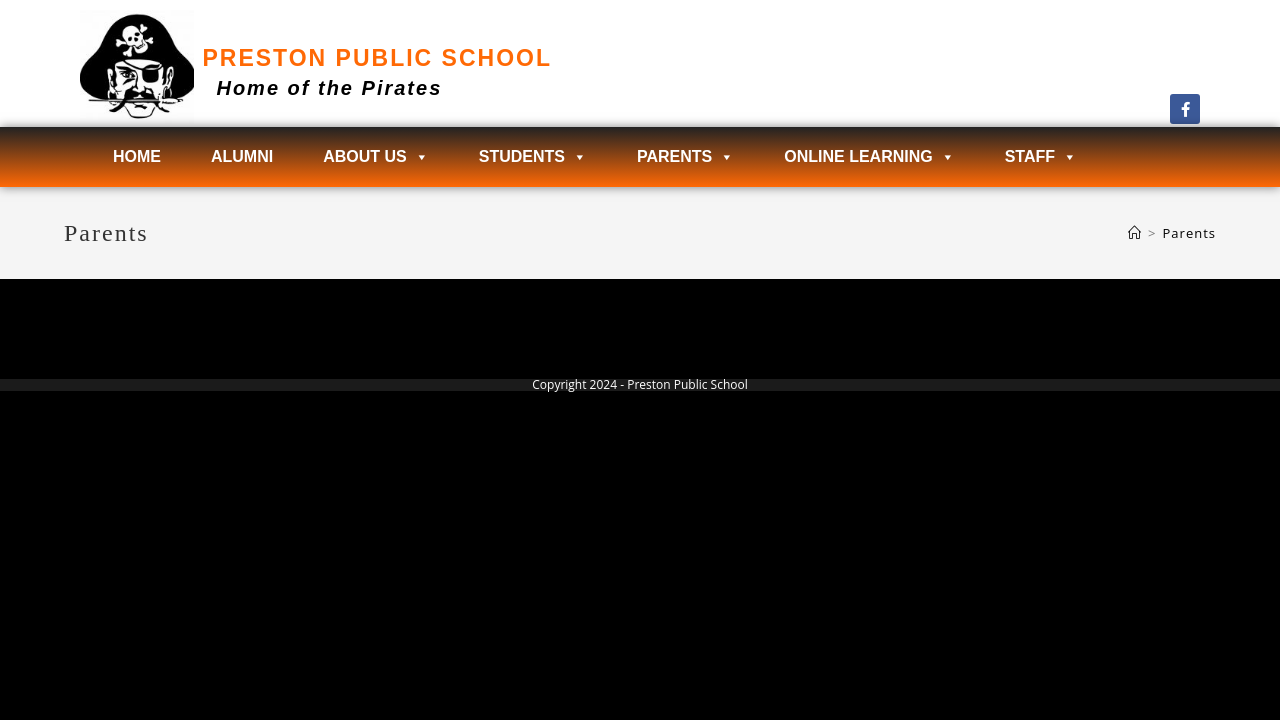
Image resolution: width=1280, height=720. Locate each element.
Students (533, 157)
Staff (1041, 157)
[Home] (1135, 233)
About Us (376, 157)
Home (137, 156)
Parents (685, 157)
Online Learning (869, 157)
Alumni (242, 156)
